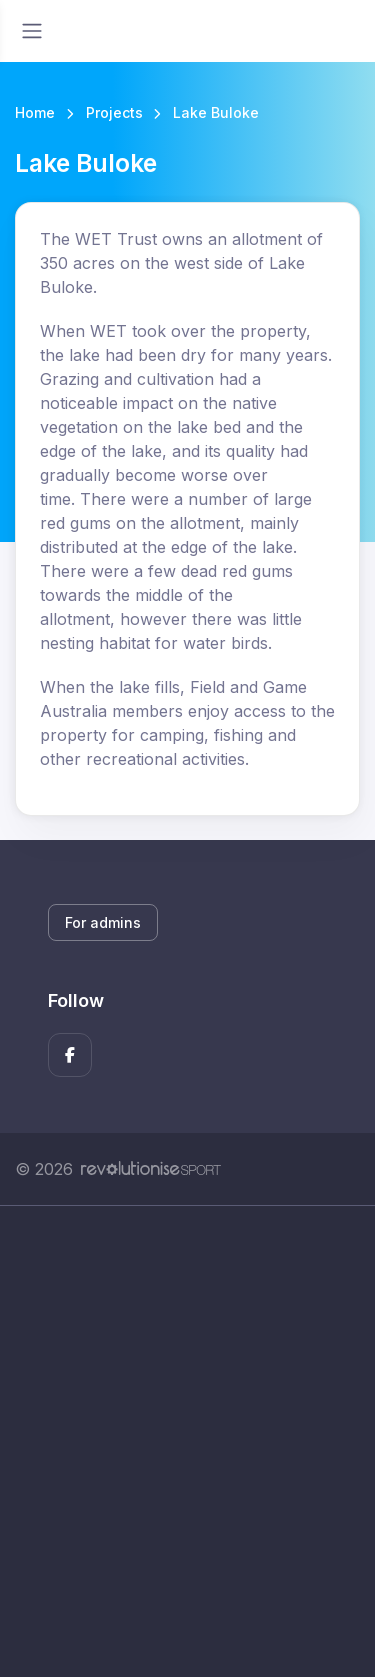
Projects (114, 112)
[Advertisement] (187, 1441)
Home (35, 112)
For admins (103, 922)
